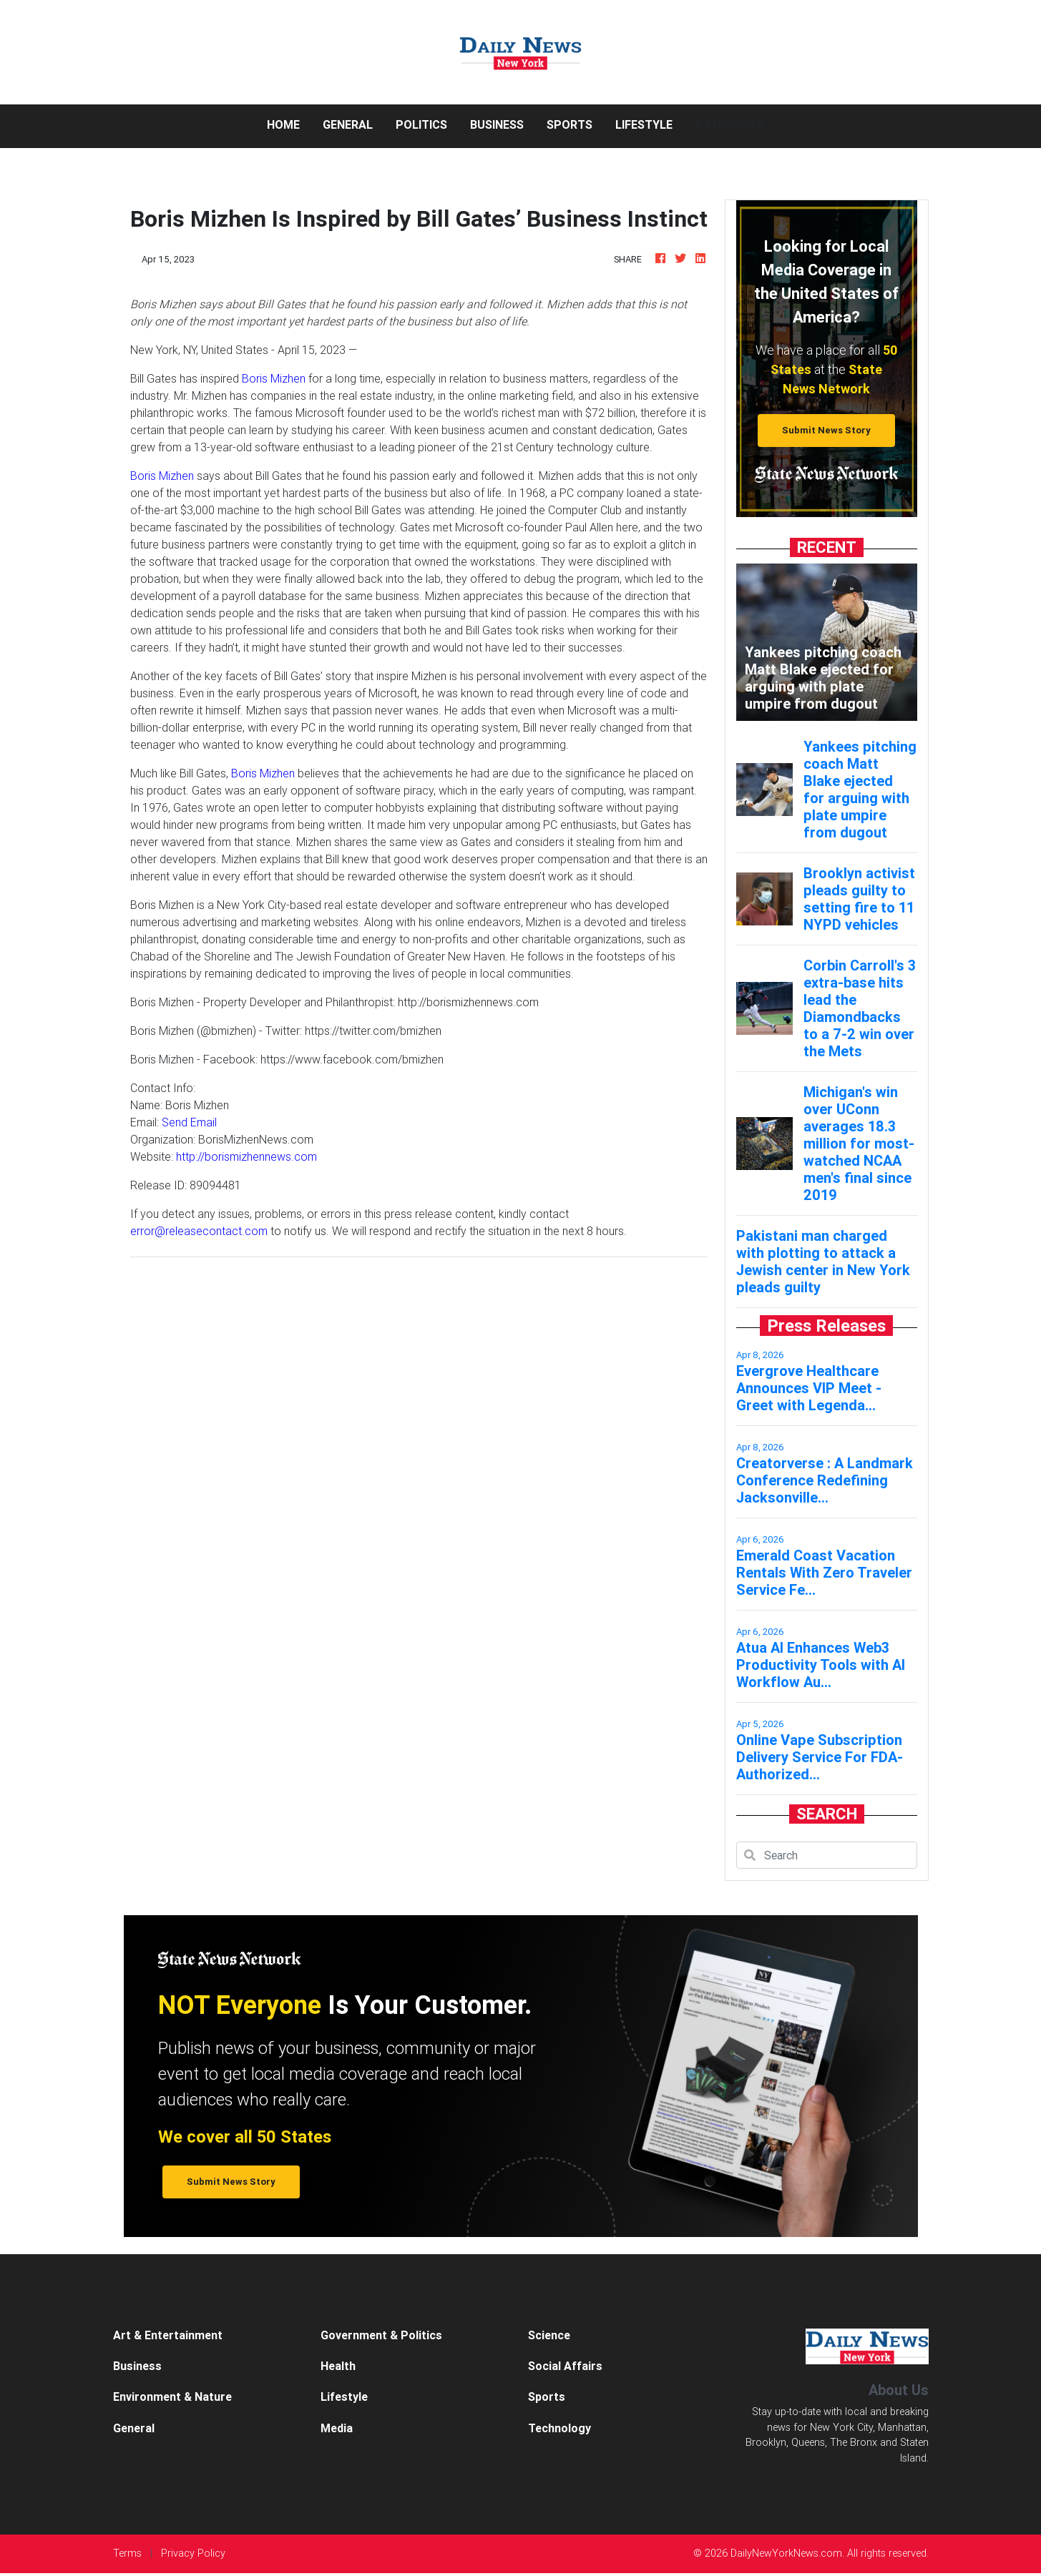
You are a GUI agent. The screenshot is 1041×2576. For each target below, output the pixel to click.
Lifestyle (644, 124)
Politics (421, 124)
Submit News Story (826, 430)
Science (549, 2335)
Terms (127, 2553)
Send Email (189, 1122)
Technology (559, 2428)
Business (497, 124)
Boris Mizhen (274, 378)
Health (338, 2366)
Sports (569, 124)
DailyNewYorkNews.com (786, 2553)
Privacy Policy (193, 2553)
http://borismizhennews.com (246, 1156)
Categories (730, 124)
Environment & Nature (172, 2396)
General (348, 124)
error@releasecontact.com (199, 1231)
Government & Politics (381, 2335)
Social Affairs (565, 2366)
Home (289, 123)
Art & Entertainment (168, 2335)
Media (337, 2428)
